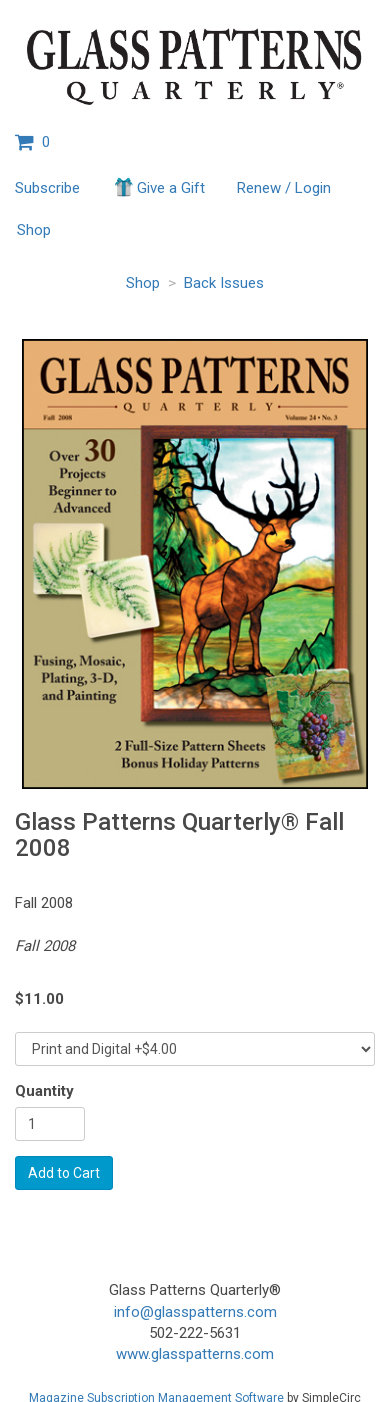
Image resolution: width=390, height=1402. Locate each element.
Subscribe (47, 188)
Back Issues (224, 283)
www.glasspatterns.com (195, 1354)
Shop (34, 230)
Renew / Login (284, 188)
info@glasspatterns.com (195, 1312)
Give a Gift (158, 187)
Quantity (44, 1091)
